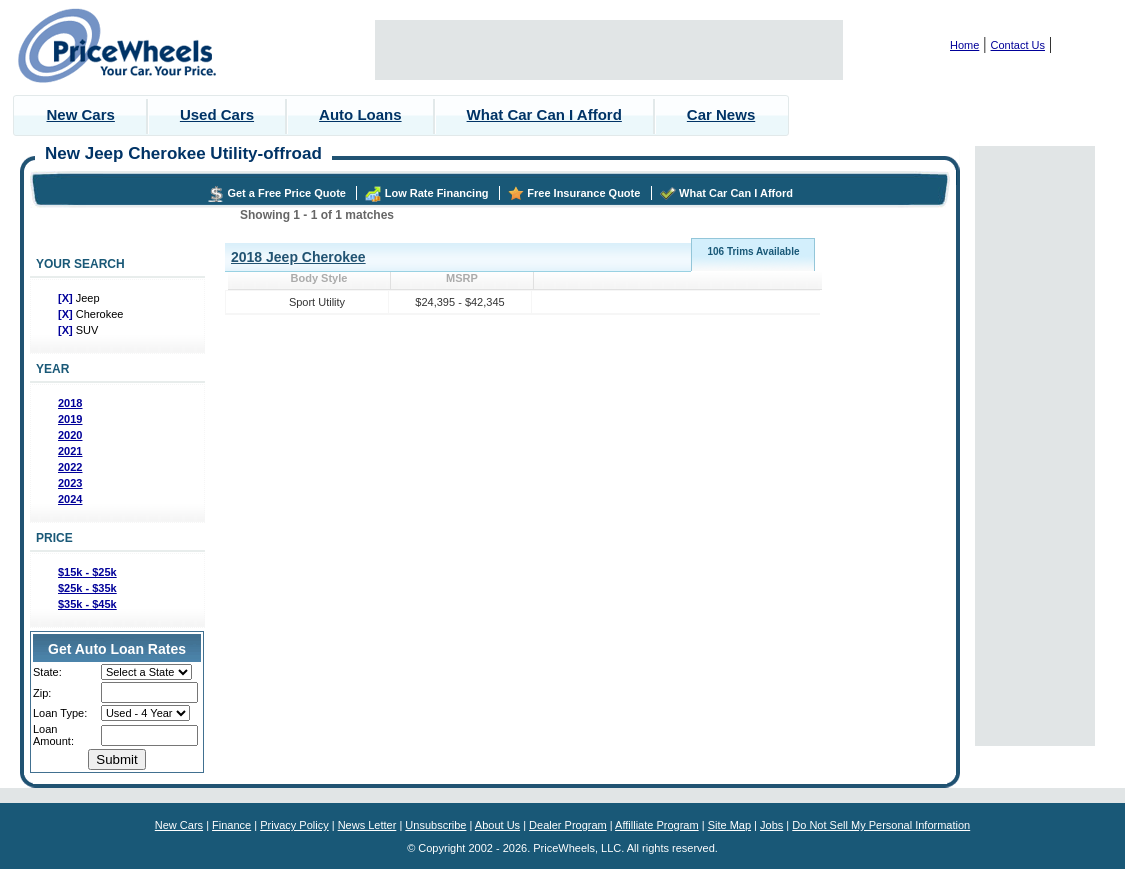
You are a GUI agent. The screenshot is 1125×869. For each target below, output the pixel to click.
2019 (70, 419)
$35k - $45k (87, 604)
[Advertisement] (609, 50)
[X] (67, 298)
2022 (70, 467)
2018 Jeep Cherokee (298, 257)
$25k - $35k (87, 588)
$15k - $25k (87, 572)
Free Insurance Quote (583, 193)
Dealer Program (568, 825)
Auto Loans (360, 114)
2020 (70, 435)
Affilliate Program (657, 825)
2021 (70, 451)
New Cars (81, 114)
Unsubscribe (435, 825)
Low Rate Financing (437, 193)
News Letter (367, 825)
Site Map (729, 825)
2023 (70, 483)
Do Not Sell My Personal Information (881, 825)
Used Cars (217, 114)
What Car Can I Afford (544, 114)
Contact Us (1018, 45)
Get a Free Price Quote (286, 193)
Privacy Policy (294, 825)
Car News (721, 114)
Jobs (771, 825)
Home (964, 45)
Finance (231, 825)
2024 (70, 499)
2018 (70, 403)
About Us (497, 825)
